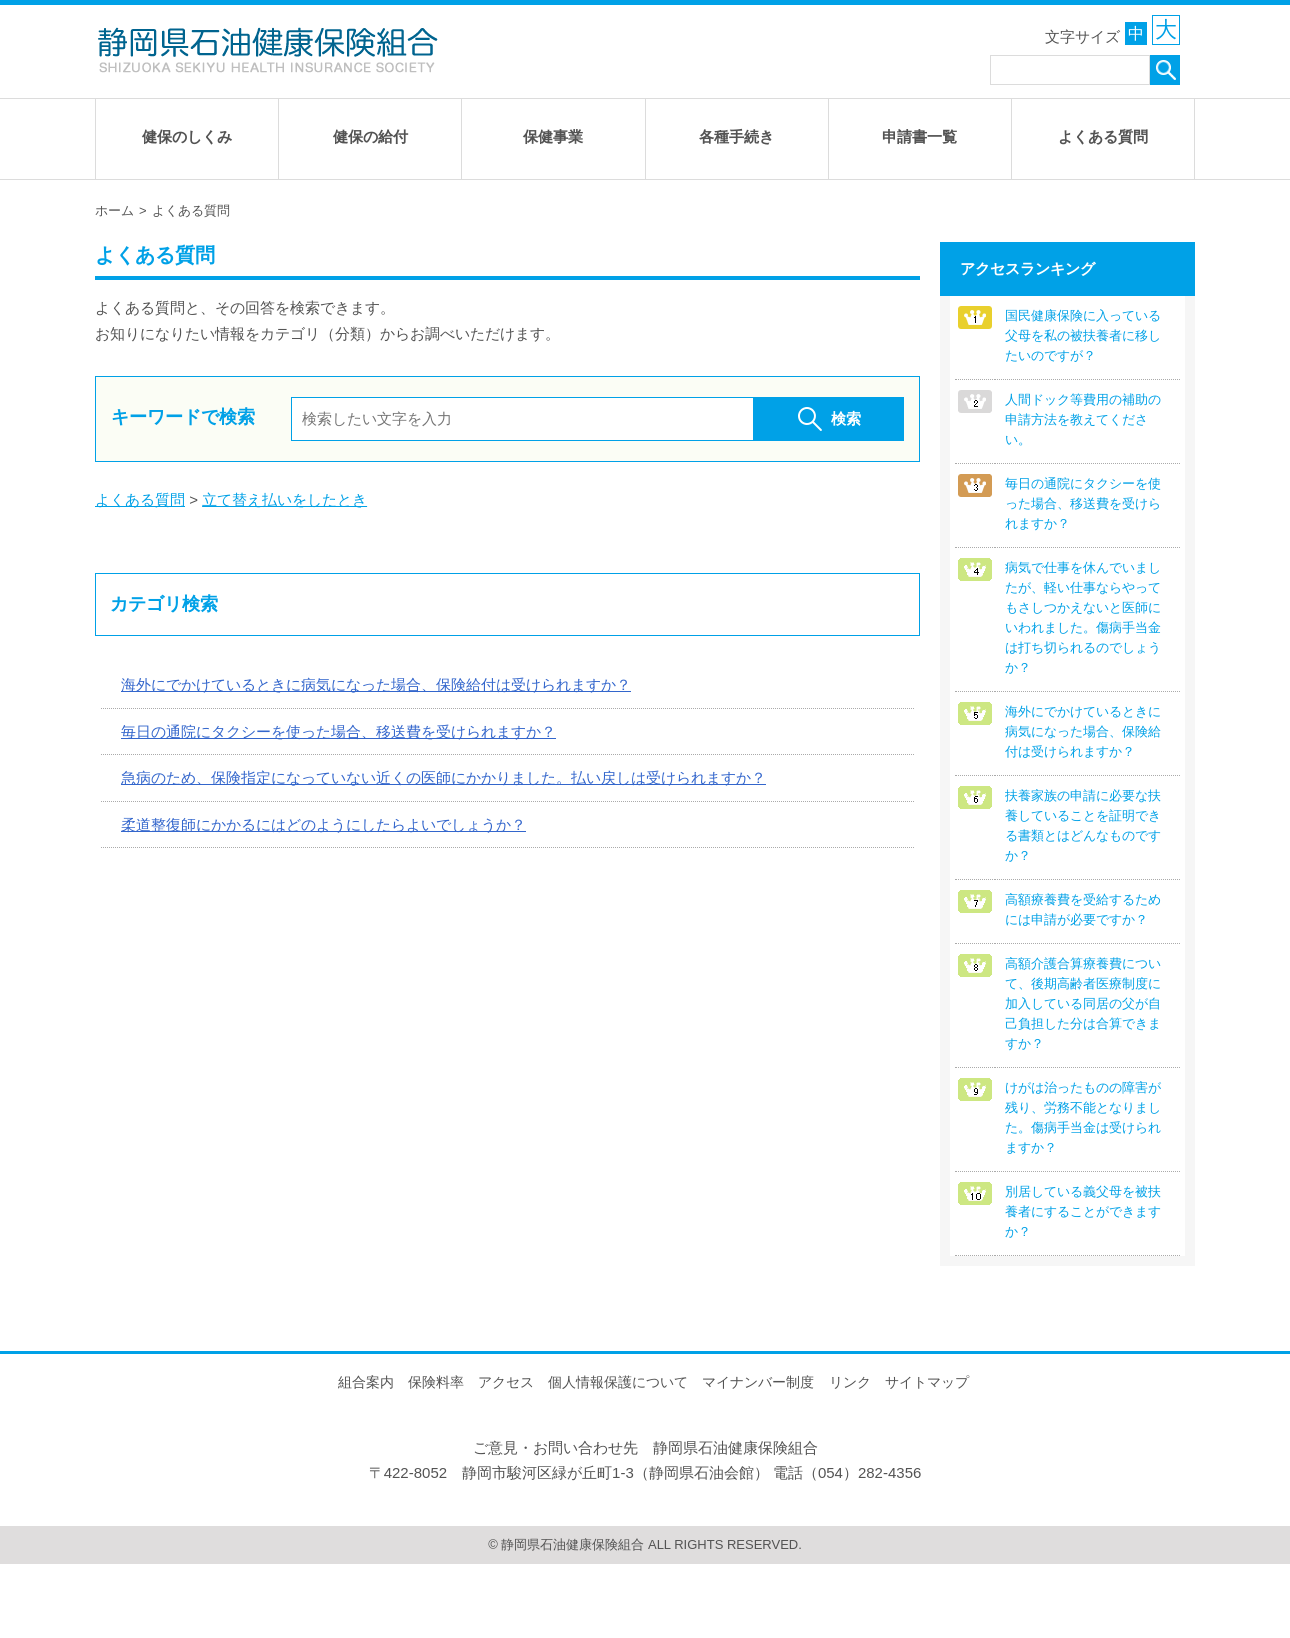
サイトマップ (927, 1457)
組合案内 (366, 1457)
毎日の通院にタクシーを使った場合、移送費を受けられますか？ (338, 728)
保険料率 (436, 1457)
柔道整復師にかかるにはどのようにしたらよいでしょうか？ (323, 821)
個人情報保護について (618, 1457)
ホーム (114, 207)
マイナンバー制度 (758, 1457)
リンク (850, 1457)
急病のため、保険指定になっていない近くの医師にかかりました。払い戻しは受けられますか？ (443, 774)
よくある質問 (140, 496)
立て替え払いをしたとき (284, 496)
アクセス (506, 1457)
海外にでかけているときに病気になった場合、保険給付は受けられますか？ (376, 681)
